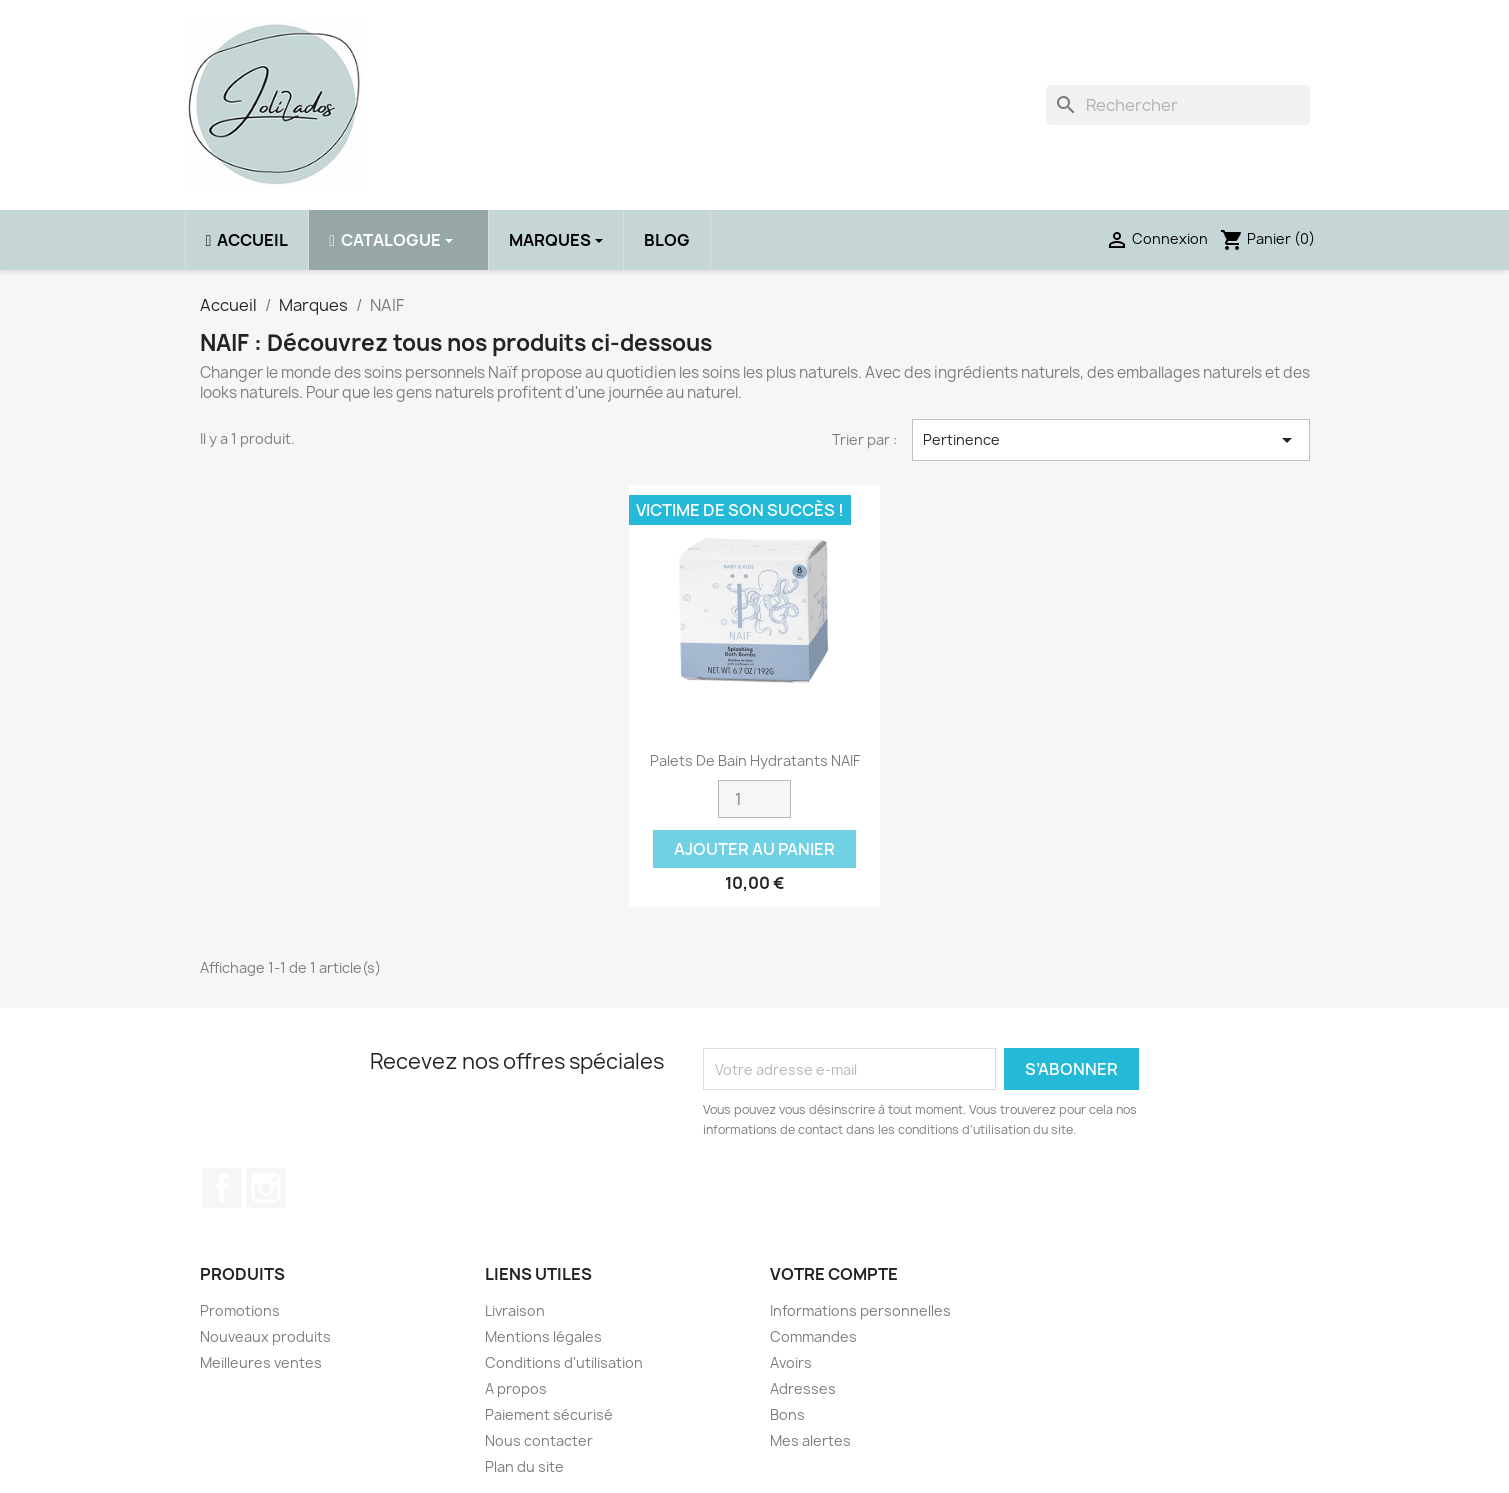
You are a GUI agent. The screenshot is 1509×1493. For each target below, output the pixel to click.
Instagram (266, 1188)
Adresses (803, 1388)
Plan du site (524, 1466)
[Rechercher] (1178, 105)
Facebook (222, 1188)
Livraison (515, 1310)
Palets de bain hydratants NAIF (755, 760)
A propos (516, 1388)
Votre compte (834, 1274)
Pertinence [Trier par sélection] (1111, 440)
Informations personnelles (860, 1310)
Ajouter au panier (754, 849)
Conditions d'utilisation (564, 1362)
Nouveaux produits (265, 1336)
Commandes (813, 1336)
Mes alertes (810, 1440)
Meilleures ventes (261, 1362)
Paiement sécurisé (549, 1414)
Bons (787, 1414)
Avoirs (791, 1362)
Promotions (240, 1310)
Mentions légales (543, 1336)
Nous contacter (539, 1440)
